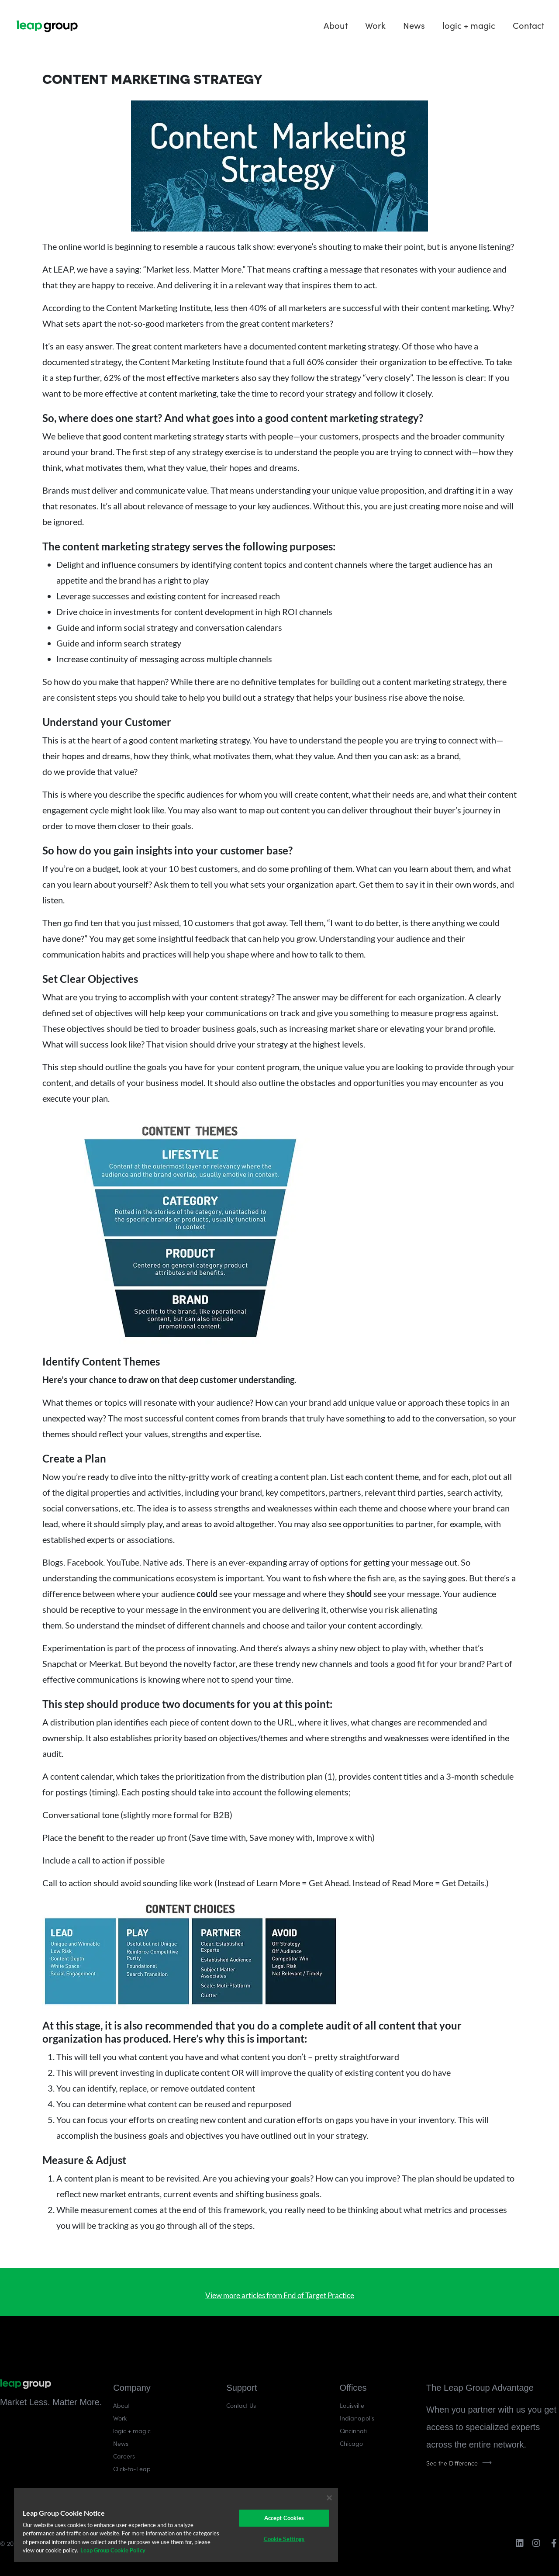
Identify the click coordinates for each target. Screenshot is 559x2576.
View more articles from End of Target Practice (279, 2295)
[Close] (329, 2497)
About (336, 25)
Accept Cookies (284, 2517)
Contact (528, 25)
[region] (176, 2525)
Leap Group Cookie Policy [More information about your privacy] (112, 2550)
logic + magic (468, 25)
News (414, 25)
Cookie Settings (284, 2538)
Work (375, 25)
